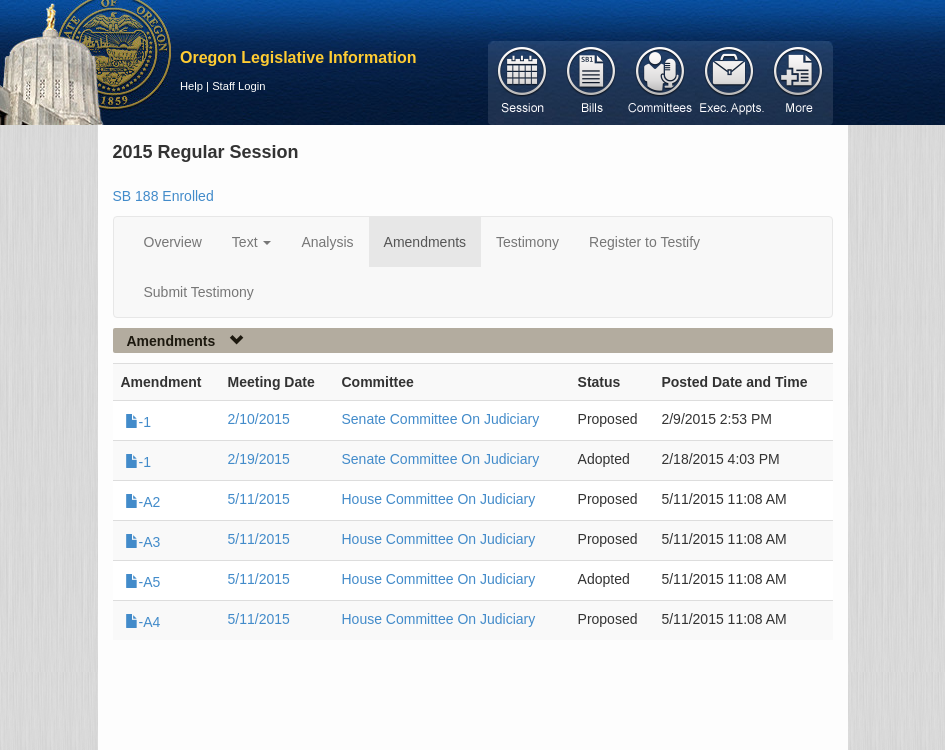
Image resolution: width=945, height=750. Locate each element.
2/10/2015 (259, 419)
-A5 (143, 582)
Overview (173, 242)
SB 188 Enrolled (163, 196)
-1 (138, 422)
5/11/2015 (259, 499)
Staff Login (238, 86)
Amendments (425, 242)
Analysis (327, 242)
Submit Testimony (199, 292)
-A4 (143, 622)
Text (252, 242)
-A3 (143, 542)
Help (191, 86)
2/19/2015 (259, 459)
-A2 (143, 502)
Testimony (527, 242)
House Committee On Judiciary (439, 499)
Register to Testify (644, 242)
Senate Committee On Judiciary (441, 419)
